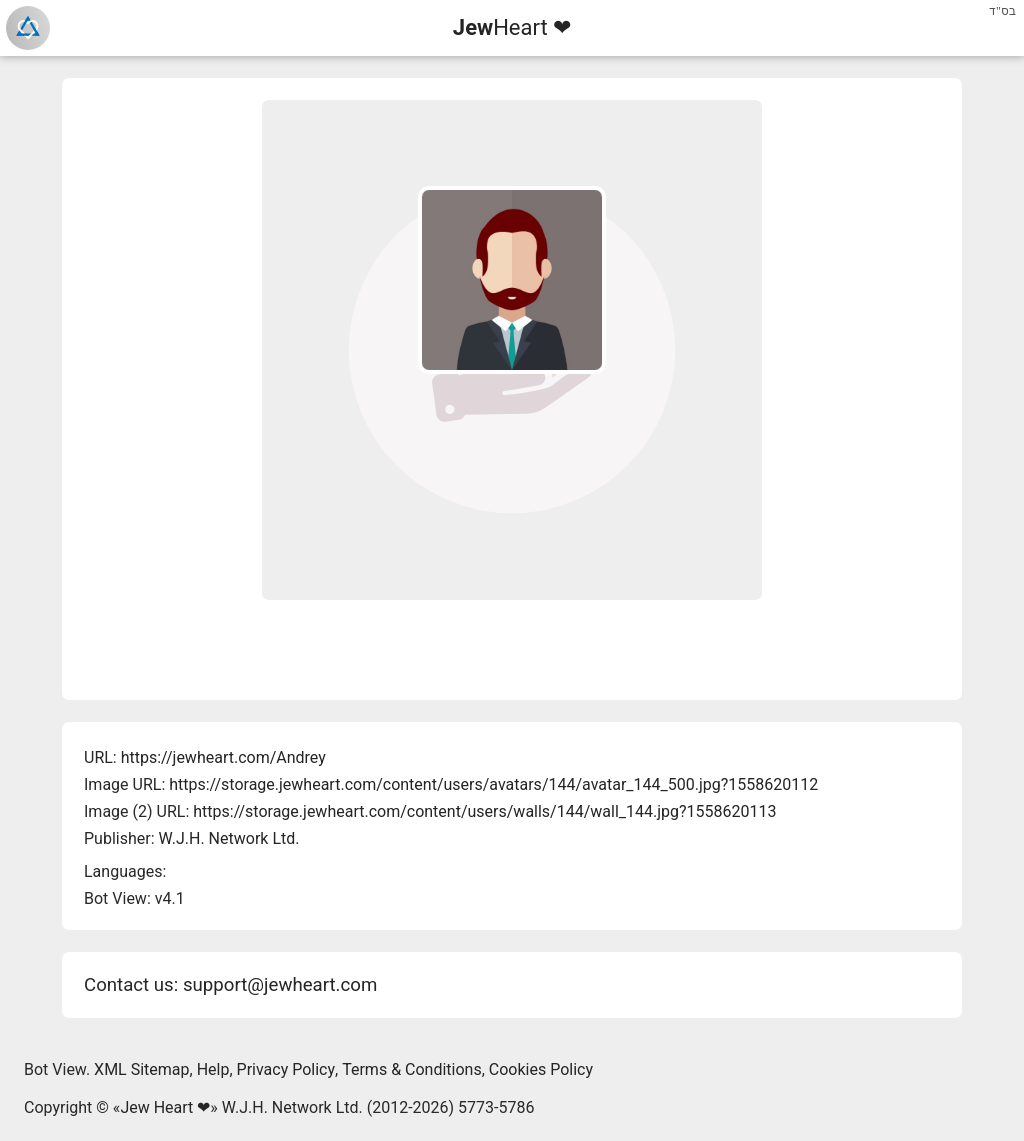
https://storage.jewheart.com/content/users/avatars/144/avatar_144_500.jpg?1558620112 (493, 784)
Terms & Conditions (412, 1069)
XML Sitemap (141, 1069)
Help (213, 1069)
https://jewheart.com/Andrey (223, 757)
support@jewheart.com (280, 985)
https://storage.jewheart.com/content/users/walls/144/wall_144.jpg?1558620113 (484, 811)
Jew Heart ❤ (165, 1107)
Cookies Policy (541, 1069)
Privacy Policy (286, 1069)
